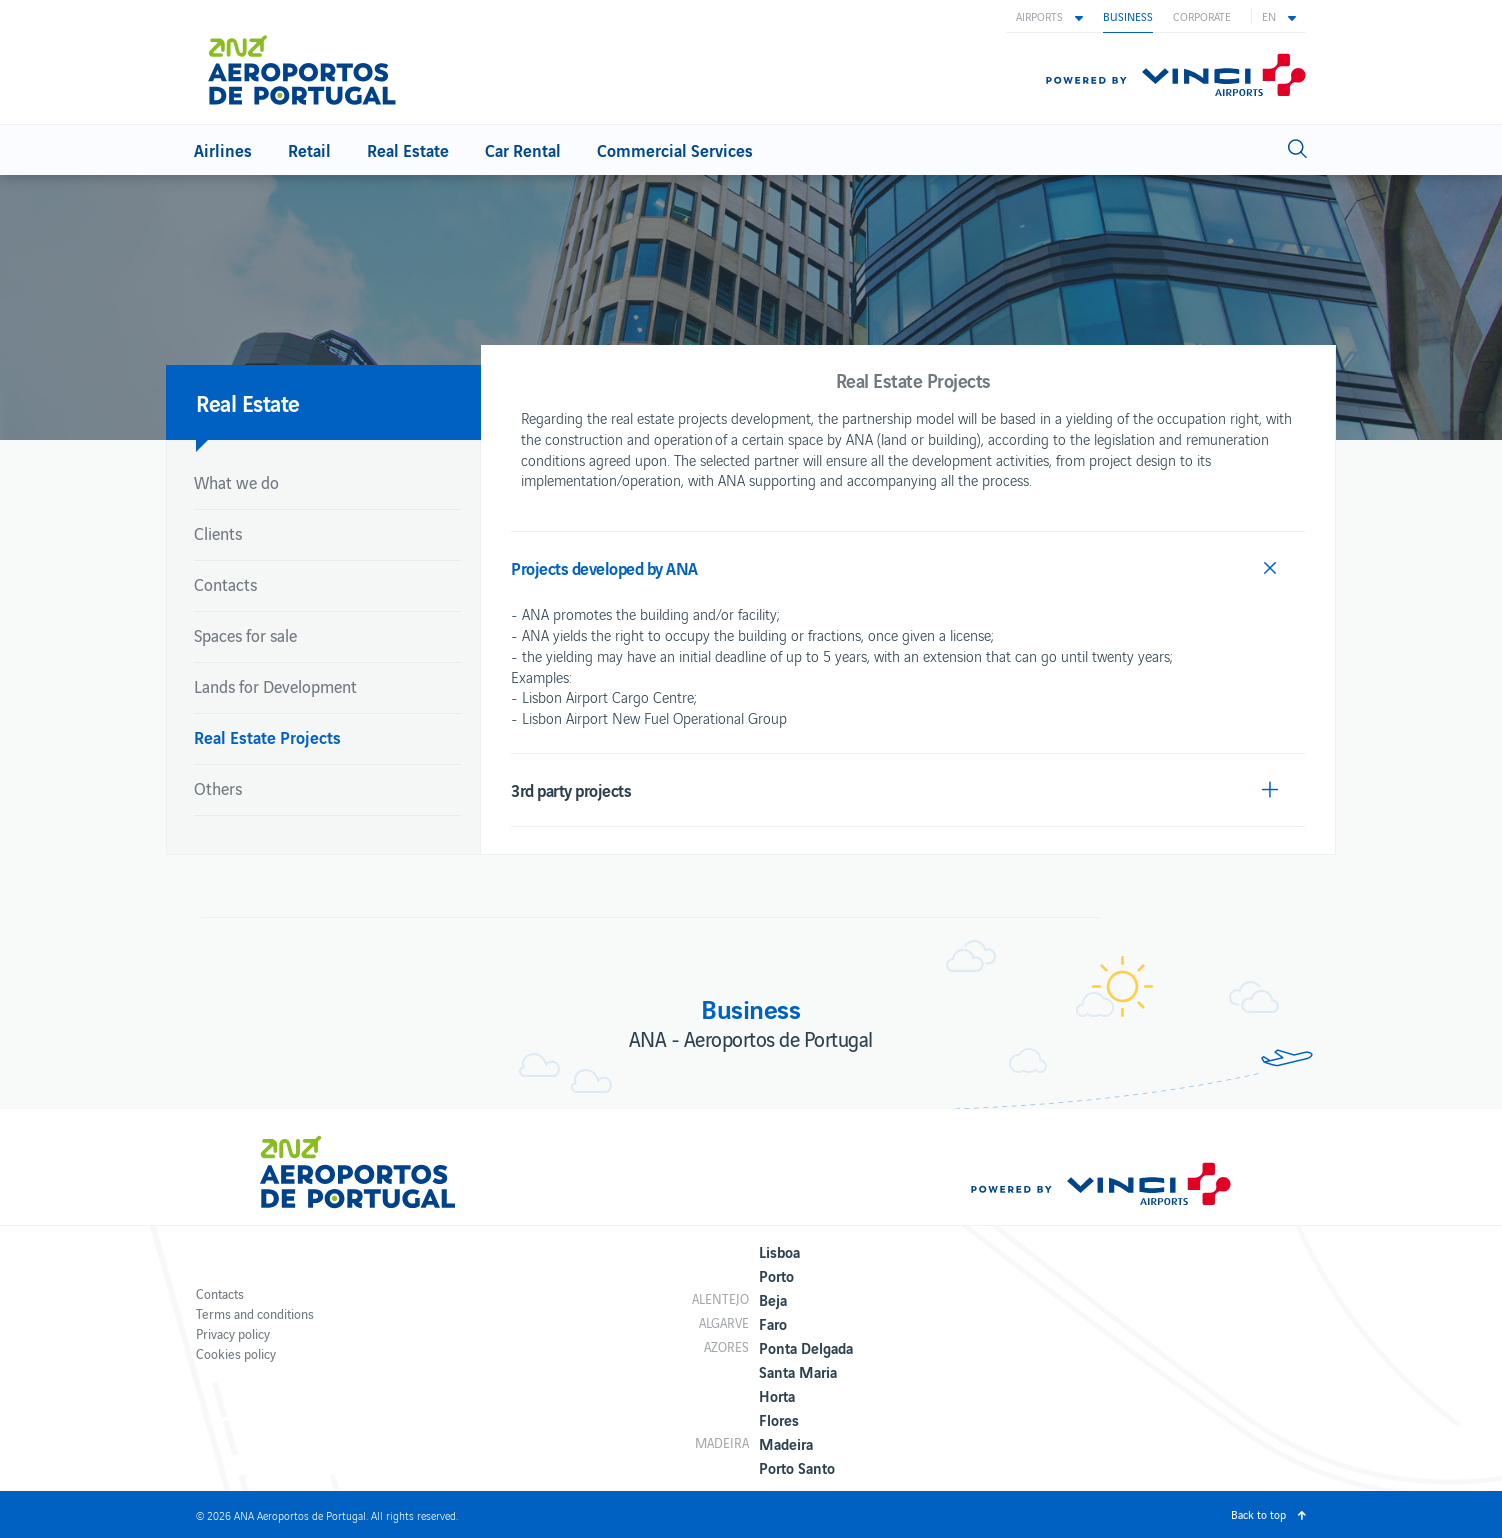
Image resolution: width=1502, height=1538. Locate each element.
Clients (218, 533)
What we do (236, 482)
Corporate (1202, 16)
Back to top (1258, 1514)
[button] (1049, 16)
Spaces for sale (245, 635)
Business (1128, 16)
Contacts (225, 584)
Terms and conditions (255, 1313)
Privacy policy (233, 1333)
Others (218, 788)
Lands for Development (275, 686)
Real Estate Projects (267, 736)
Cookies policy (236, 1353)
